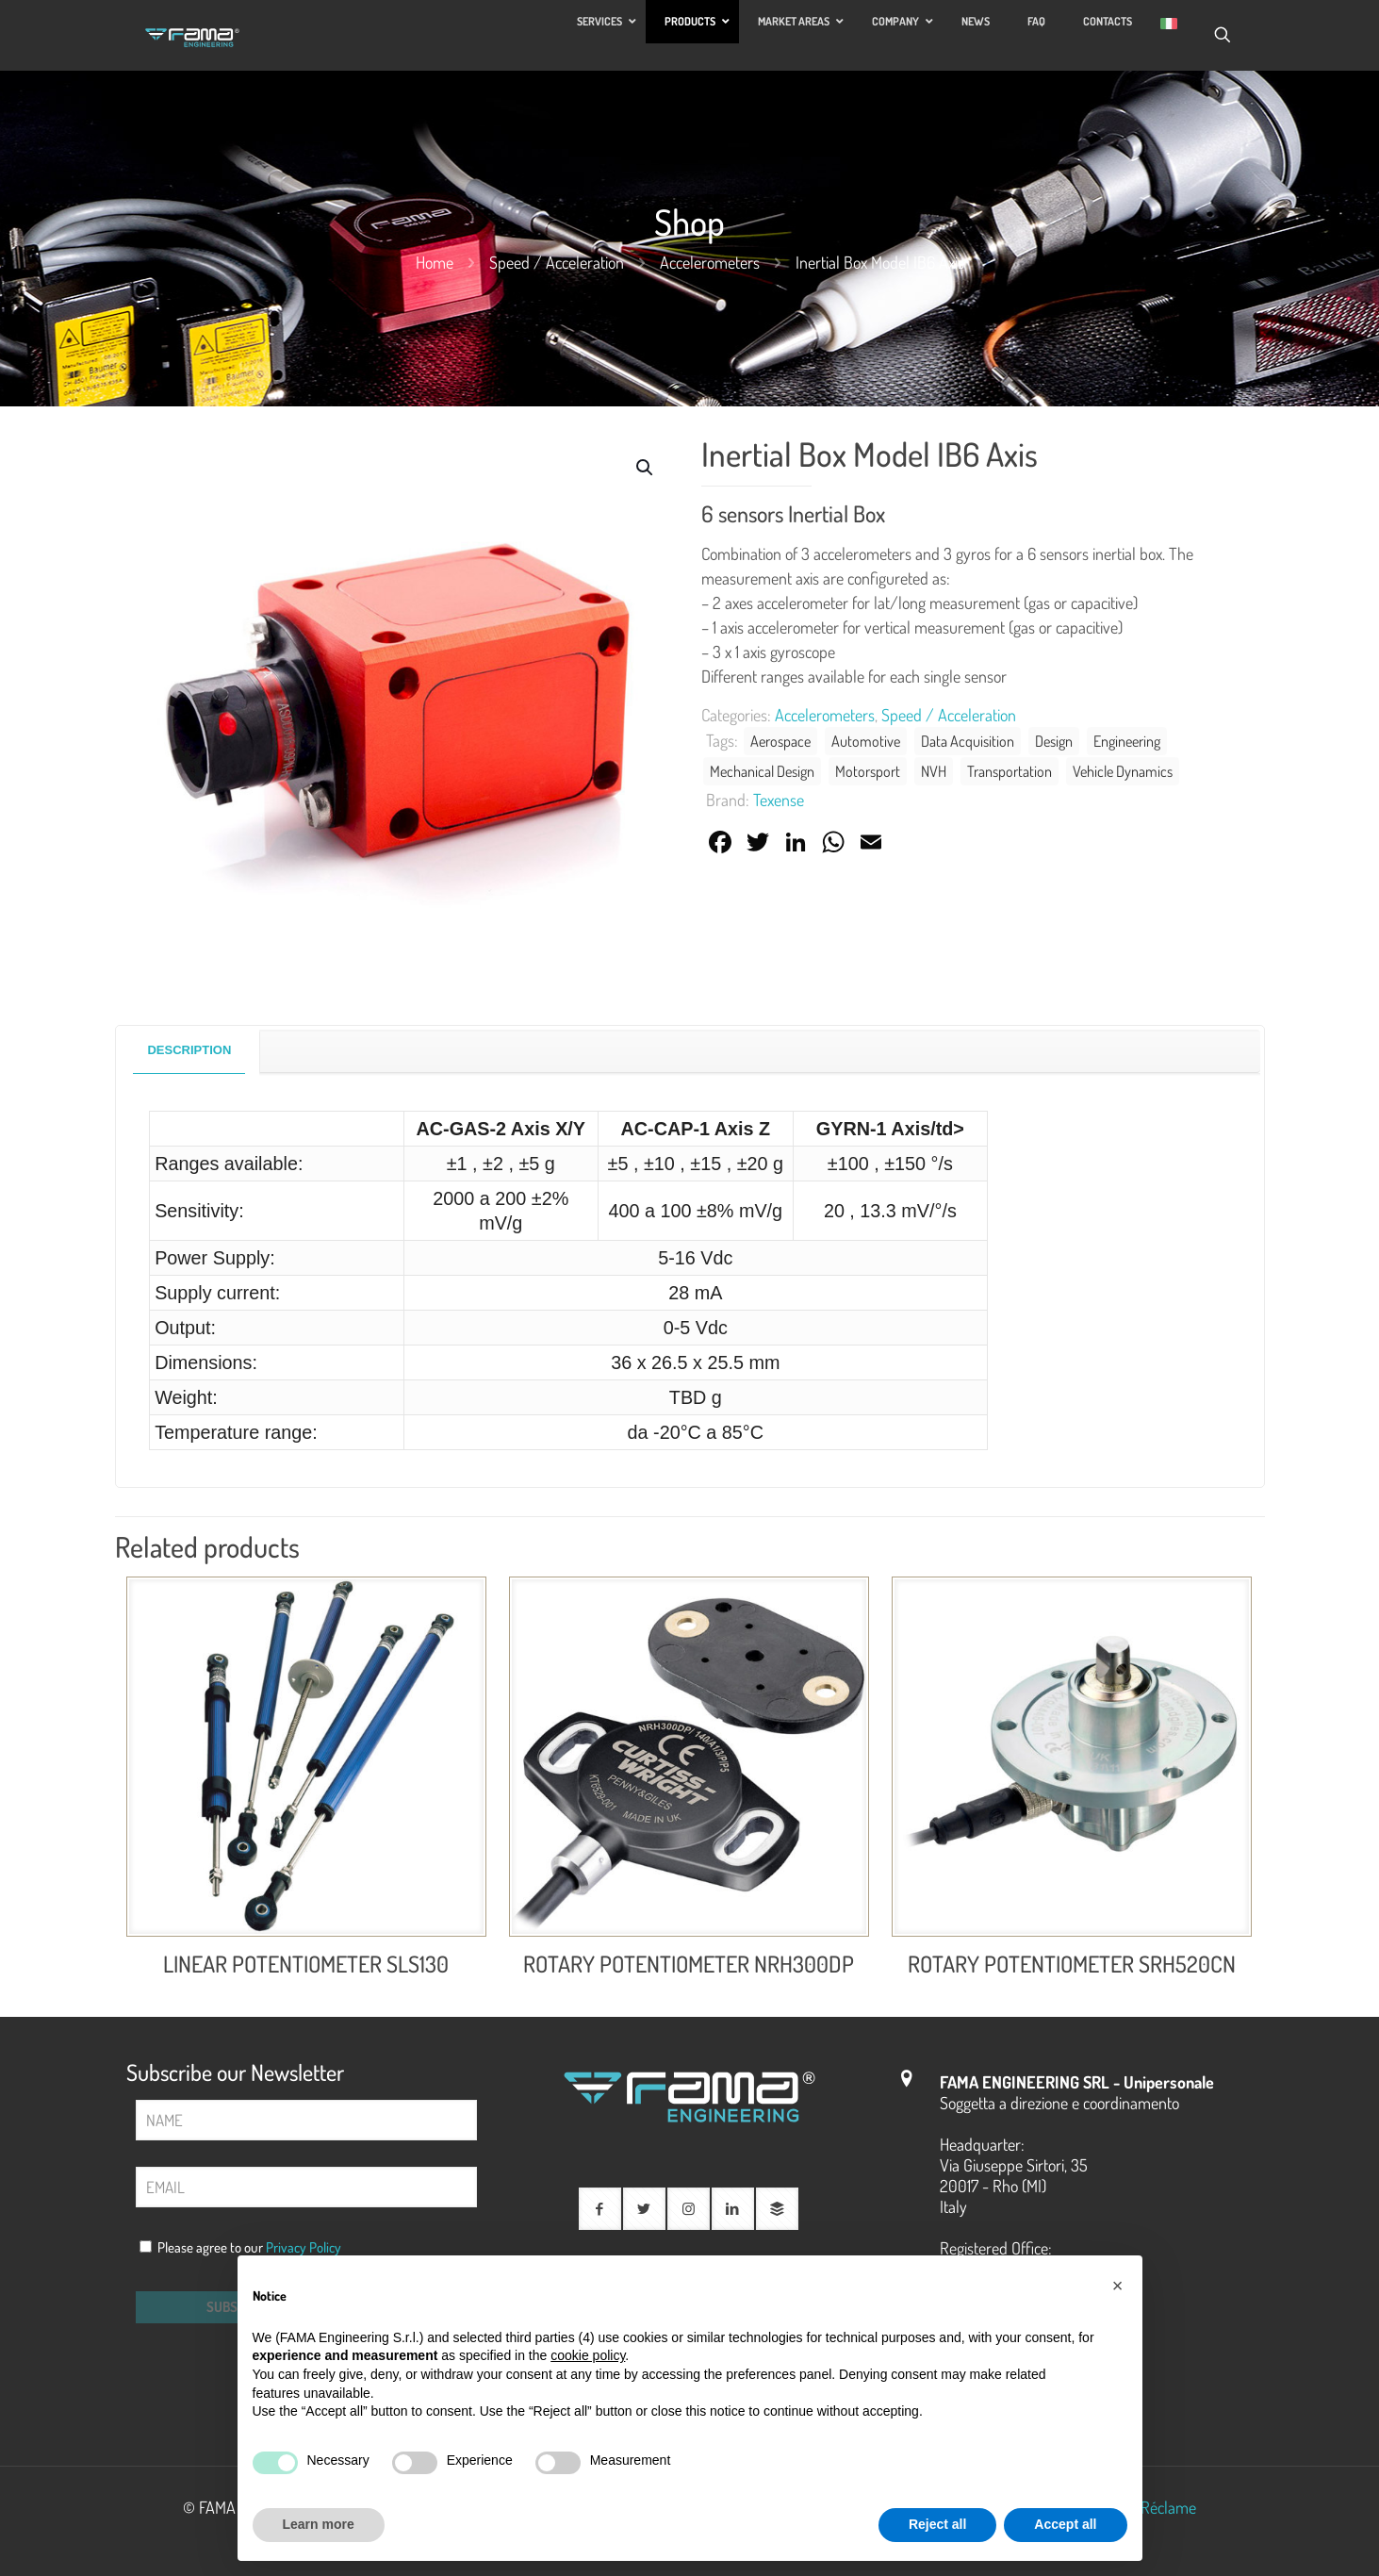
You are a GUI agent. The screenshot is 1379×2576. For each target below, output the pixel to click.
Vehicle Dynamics (1123, 771)
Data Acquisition (967, 741)
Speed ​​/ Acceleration (556, 262)
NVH (933, 771)
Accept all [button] (1065, 2524)
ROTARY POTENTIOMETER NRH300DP (688, 1963)
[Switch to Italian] (1169, 23)
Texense (778, 799)
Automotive (865, 741)
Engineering (1126, 741)
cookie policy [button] (587, 2355)
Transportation (1009, 771)
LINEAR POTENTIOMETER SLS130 (306, 1963)
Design (1054, 741)
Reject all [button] (937, 2524)
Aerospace (780, 741)
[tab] (189, 1051)
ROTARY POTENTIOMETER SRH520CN (1072, 1963)
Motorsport (867, 771)
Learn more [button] (318, 2524)
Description (189, 1050)
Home (434, 262)
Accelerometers (710, 262)
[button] (646, 468)
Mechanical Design (762, 771)
